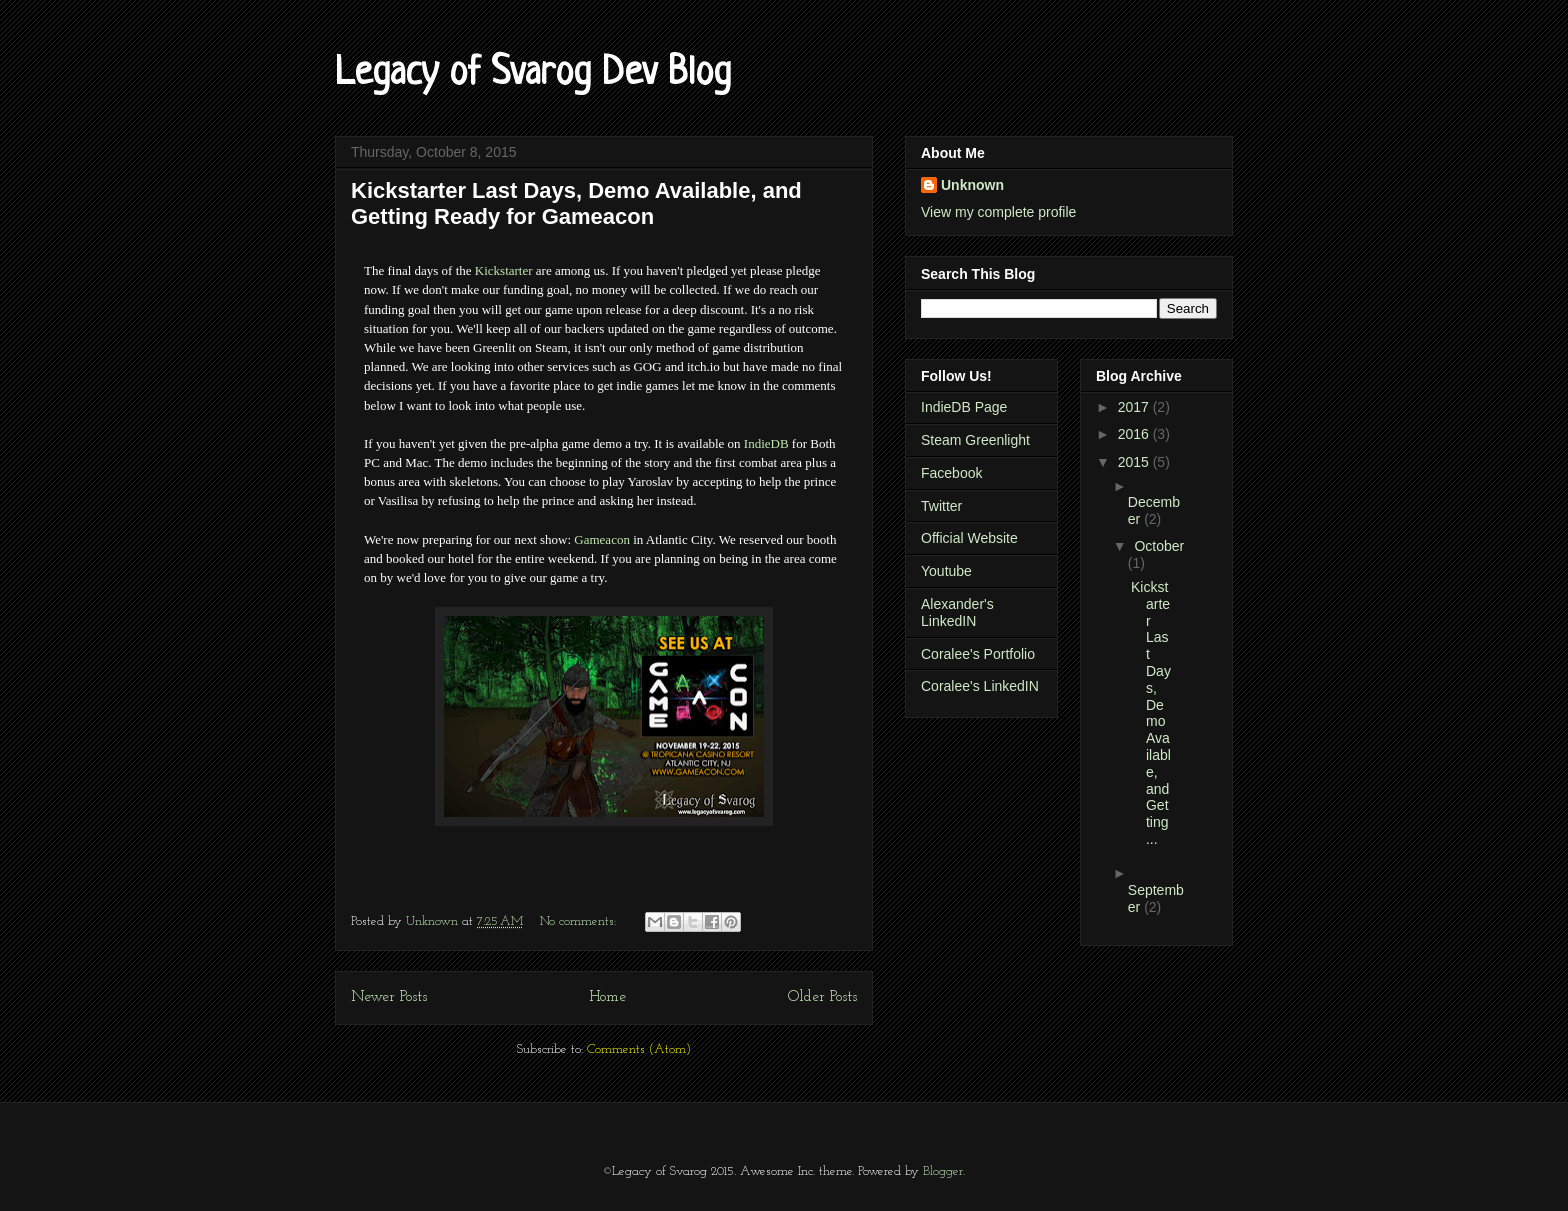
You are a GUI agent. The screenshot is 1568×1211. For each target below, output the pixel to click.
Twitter (941, 506)
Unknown (972, 185)
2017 (1135, 407)
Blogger (943, 1171)
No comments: (580, 921)
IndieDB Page (964, 407)
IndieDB (766, 443)
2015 (1135, 462)
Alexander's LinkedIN (957, 612)
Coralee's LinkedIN (980, 686)
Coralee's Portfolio (978, 654)
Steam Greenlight (975, 440)
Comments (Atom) (639, 1049)
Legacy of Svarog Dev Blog (533, 74)
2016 (1135, 434)
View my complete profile (998, 212)
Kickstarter (504, 270)
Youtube (946, 571)
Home (607, 997)
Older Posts (822, 997)
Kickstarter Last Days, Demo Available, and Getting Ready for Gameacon (576, 203)
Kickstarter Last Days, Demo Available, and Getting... (1151, 713)
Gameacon (602, 539)
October (1159, 546)
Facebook (951, 473)
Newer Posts (389, 997)
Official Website (969, 538)
